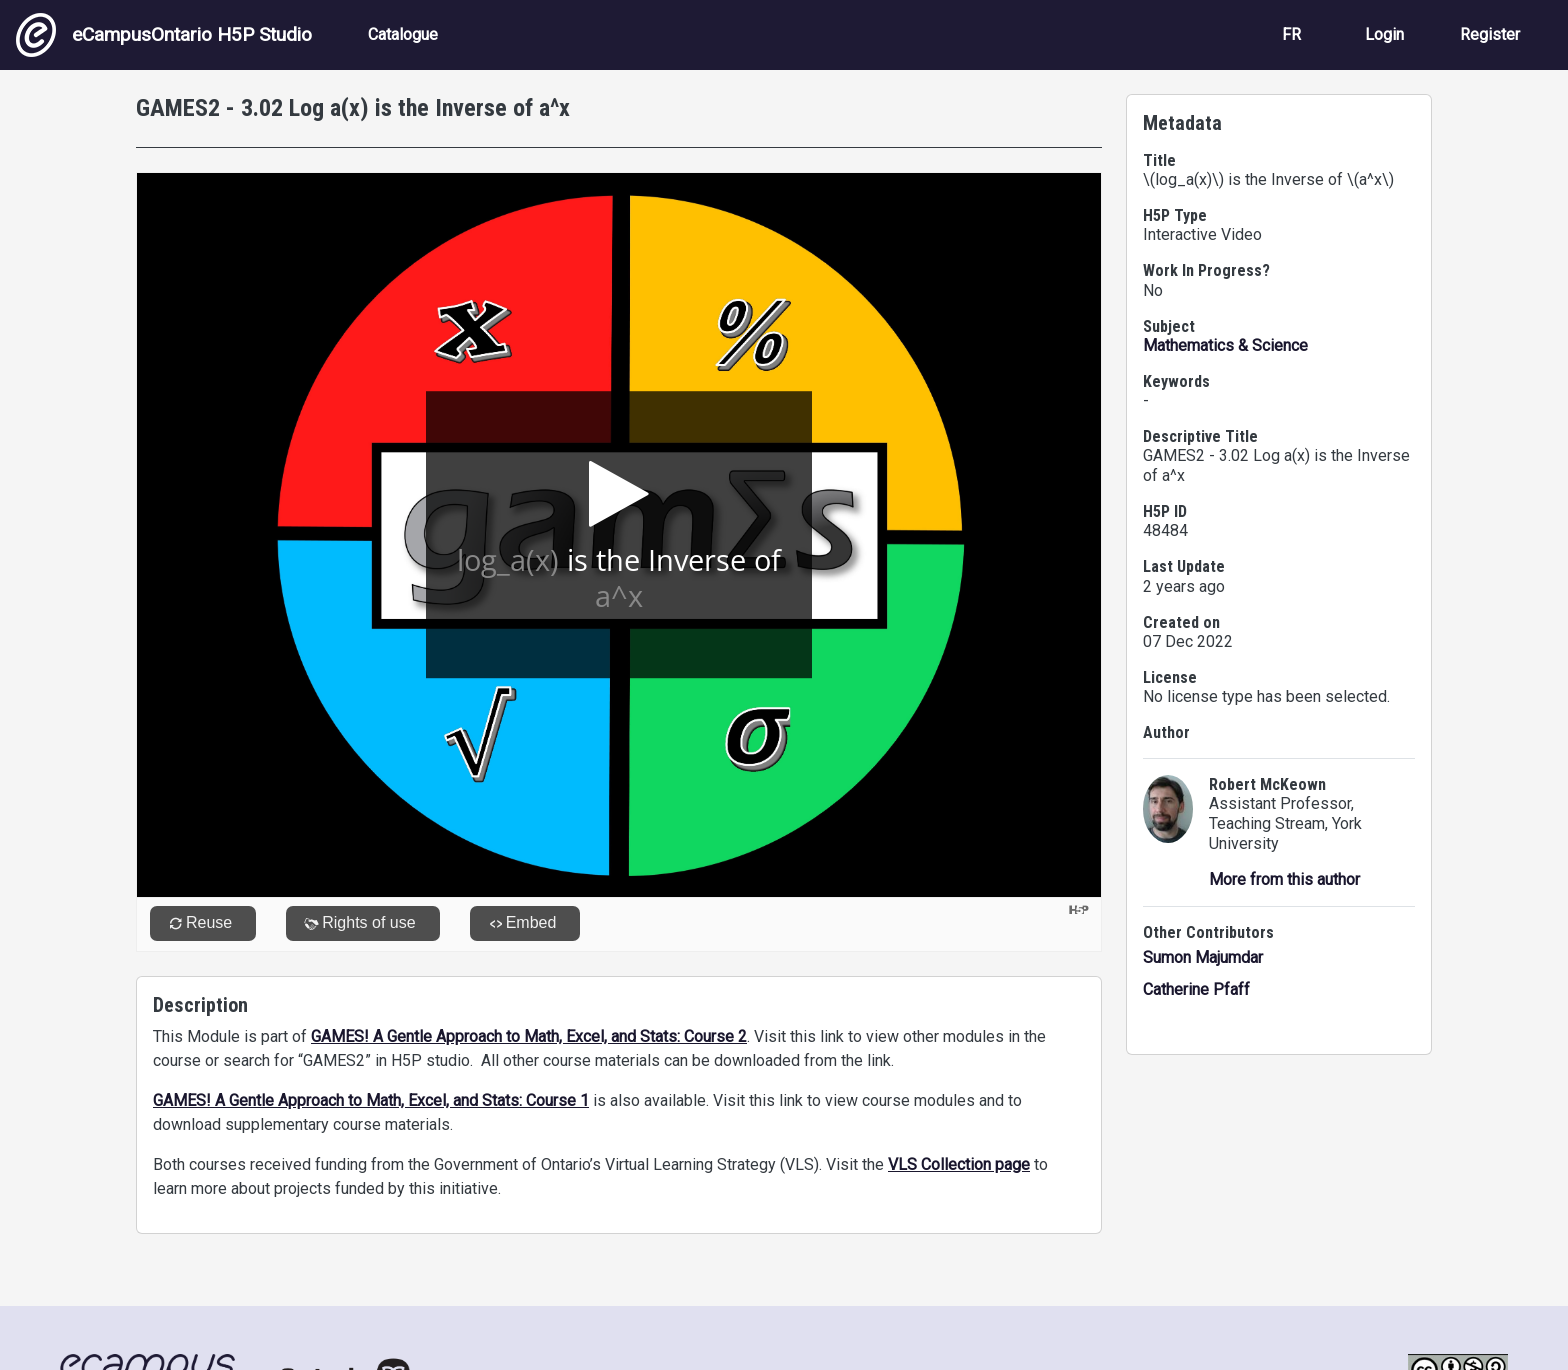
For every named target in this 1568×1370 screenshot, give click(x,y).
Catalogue (403, 34)
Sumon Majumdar (1203, 957)
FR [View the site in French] (1291, 34)
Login (1384, 34)
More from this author (1284, 879)
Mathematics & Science (1225, 345)
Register (1490, 34)
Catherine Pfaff (1196, 989)
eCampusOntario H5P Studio (164, 35)
